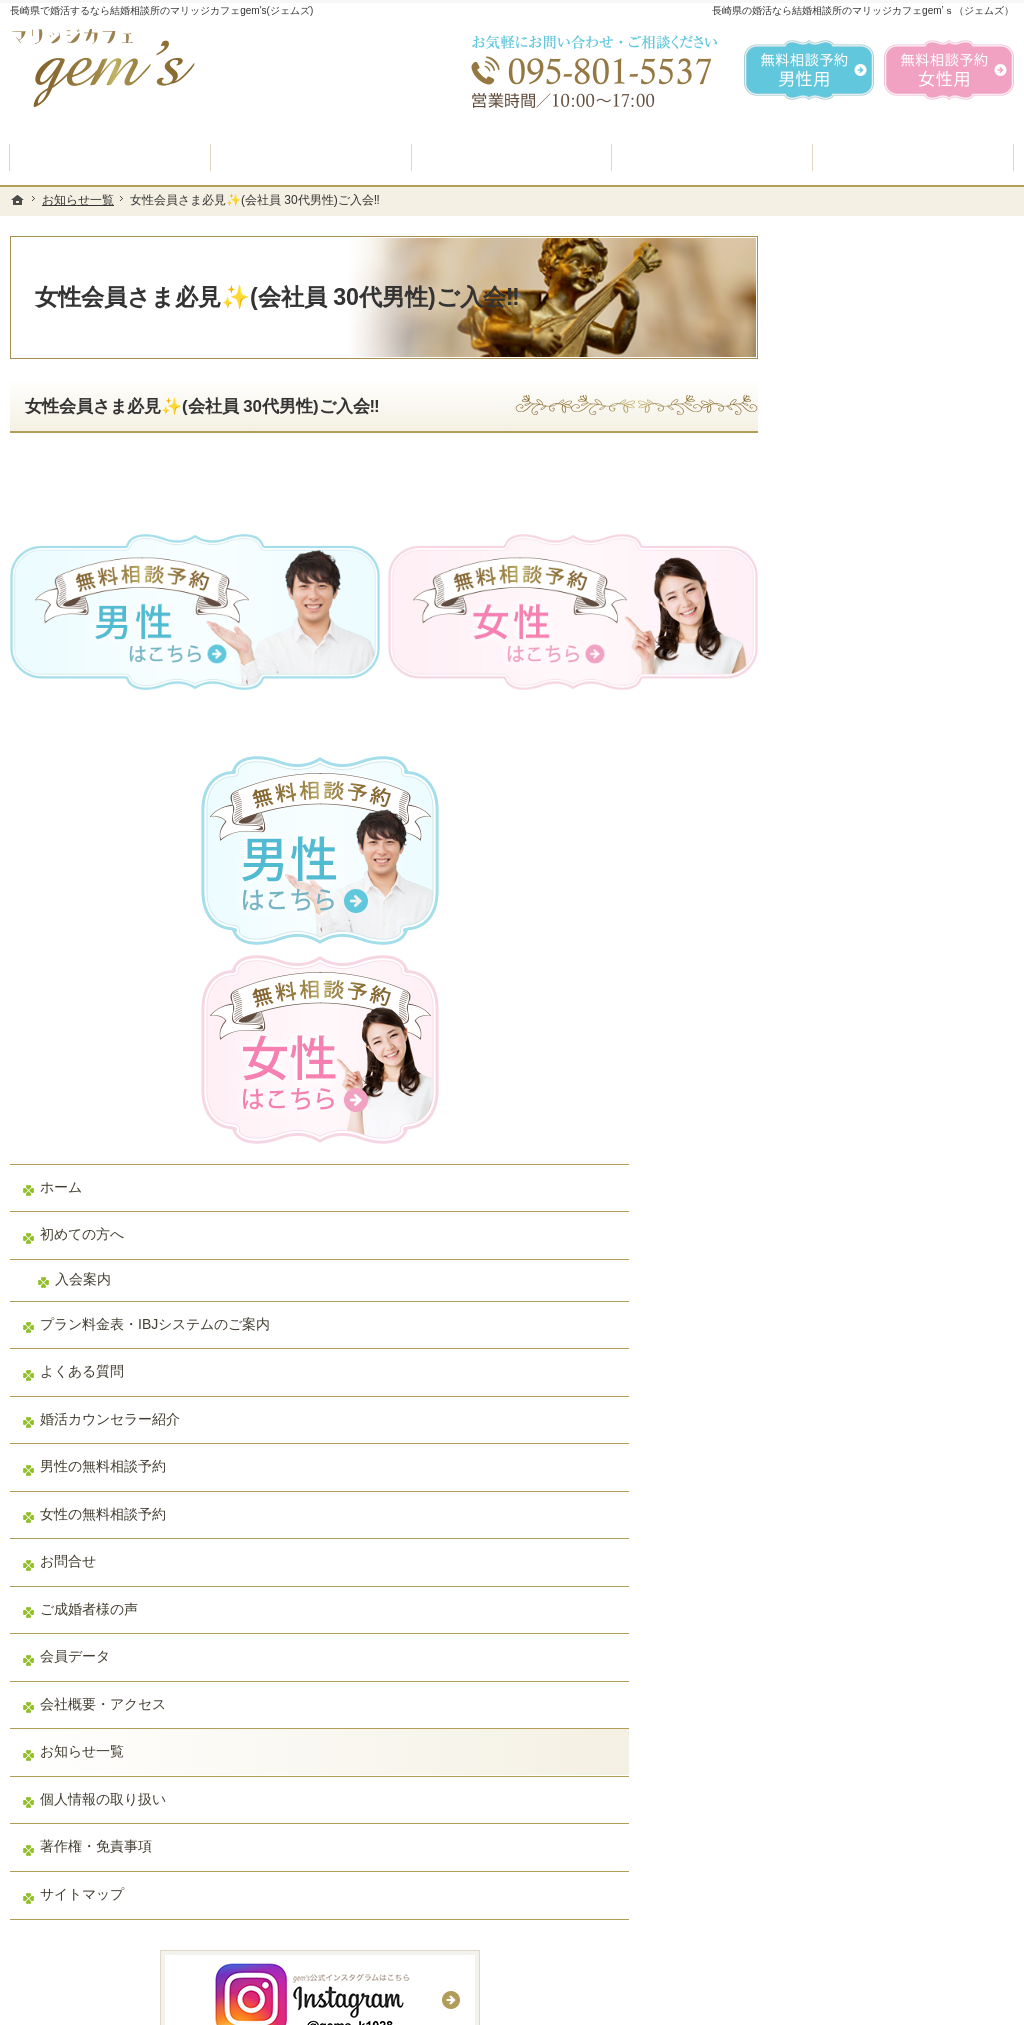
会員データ (843, 1151)
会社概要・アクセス (871, 1198)
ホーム (829, 664)
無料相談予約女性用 (949, 70)
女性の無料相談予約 (871, 1008)
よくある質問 (850, 866)
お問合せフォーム (874, 1925)
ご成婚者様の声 (857, 1103)
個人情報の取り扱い (871, 1293)
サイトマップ (850, 1388)
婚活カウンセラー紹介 (878, 913)
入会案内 (851, 756)
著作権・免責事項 (864, 1341)
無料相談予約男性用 (809, 70)
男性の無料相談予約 (871, 961)
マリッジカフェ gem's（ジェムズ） (284, 2005)
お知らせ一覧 (850, 1246)
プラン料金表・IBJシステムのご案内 (902, 810)
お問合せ (836, 1056)
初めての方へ (850, 711)
